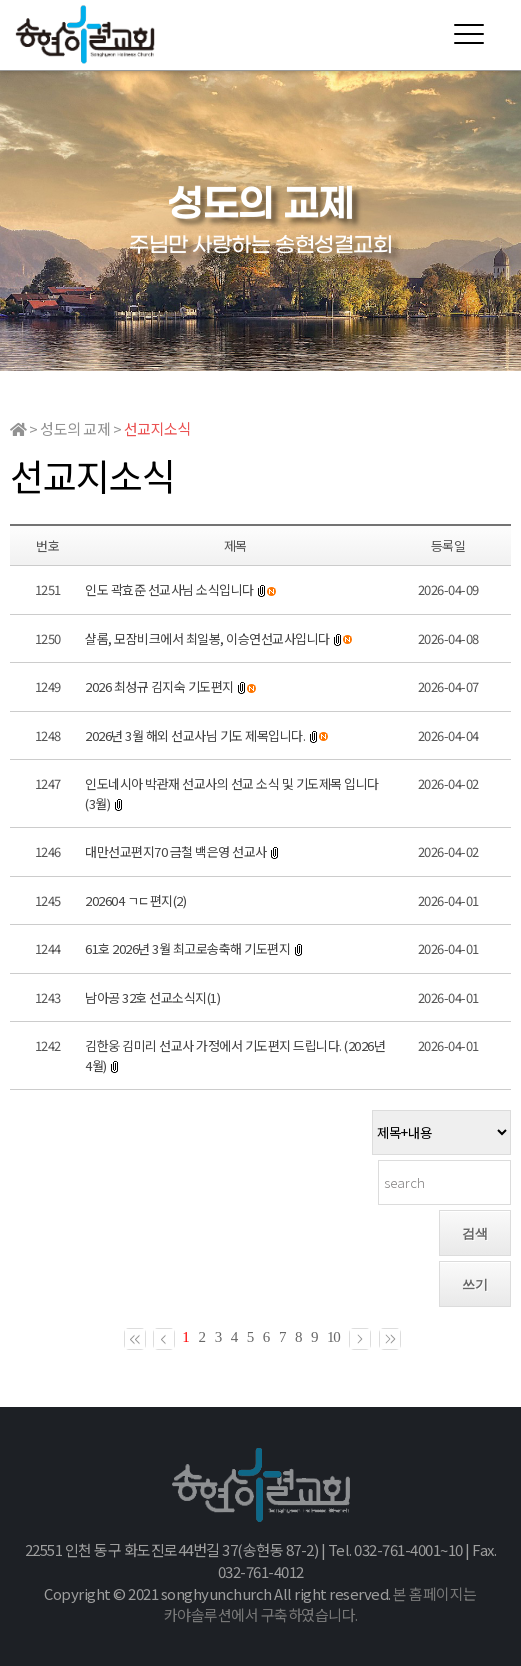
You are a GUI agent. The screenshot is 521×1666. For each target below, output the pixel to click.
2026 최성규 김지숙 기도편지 (159, 686)
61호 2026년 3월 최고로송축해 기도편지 (187, 948)
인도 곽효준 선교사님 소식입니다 (169, 589)
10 (333, 1337)
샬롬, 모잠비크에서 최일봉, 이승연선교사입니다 (207, 638)
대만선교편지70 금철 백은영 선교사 (176, 851)
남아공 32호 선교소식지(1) (152, 997)
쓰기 (475, 1284)
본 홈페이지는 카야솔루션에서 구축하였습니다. (320, 1604)
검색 (475, 1233)
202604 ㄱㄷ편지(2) (135, 900)
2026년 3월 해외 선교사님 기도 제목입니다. (196, 735)
